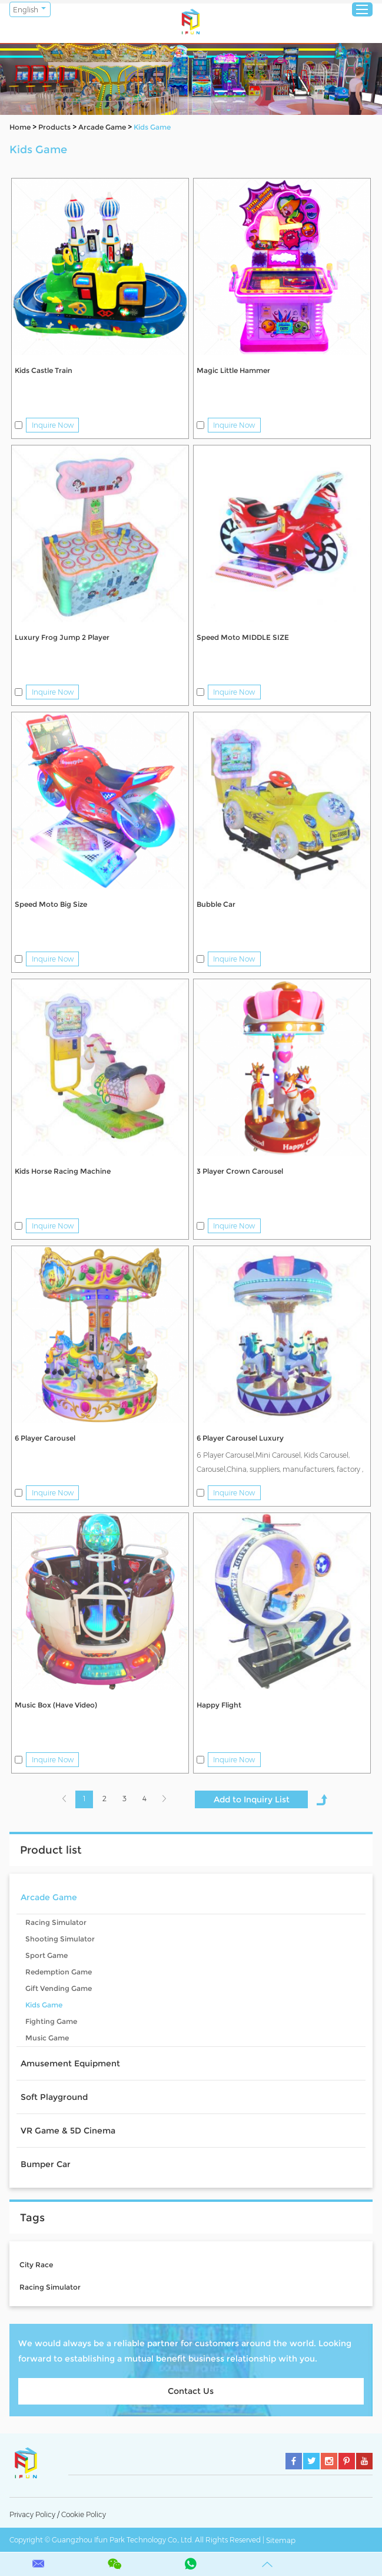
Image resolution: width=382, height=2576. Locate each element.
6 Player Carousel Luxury (240, 1438)
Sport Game (46, 1955)
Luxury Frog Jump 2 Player (62, 637)
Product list (51, 1850)
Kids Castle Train (43, 370)
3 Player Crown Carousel (240, 1171)
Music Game (47, 2037)
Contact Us (191, 2391)
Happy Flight (219, 1704)
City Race (36, 2264)
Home (20, 127)
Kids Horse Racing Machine (63, 1171)
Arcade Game (102, 127)
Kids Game (152, 127)
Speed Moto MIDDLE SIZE (243, 637)
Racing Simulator (56, 1922)
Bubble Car (216, 904)
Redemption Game (58, 1971)
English (25, 9)
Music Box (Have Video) (56, 1704)
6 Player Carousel (45, 1438)
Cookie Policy (83, 2514)
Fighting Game (51, 2021)
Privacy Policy (32, 2514)
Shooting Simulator (60, 1938)
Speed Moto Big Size (51, 904)
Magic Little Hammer (233, 370)
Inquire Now (53, 425)
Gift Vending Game (58, 1988)
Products (54, 127)
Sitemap (280, 2540)
